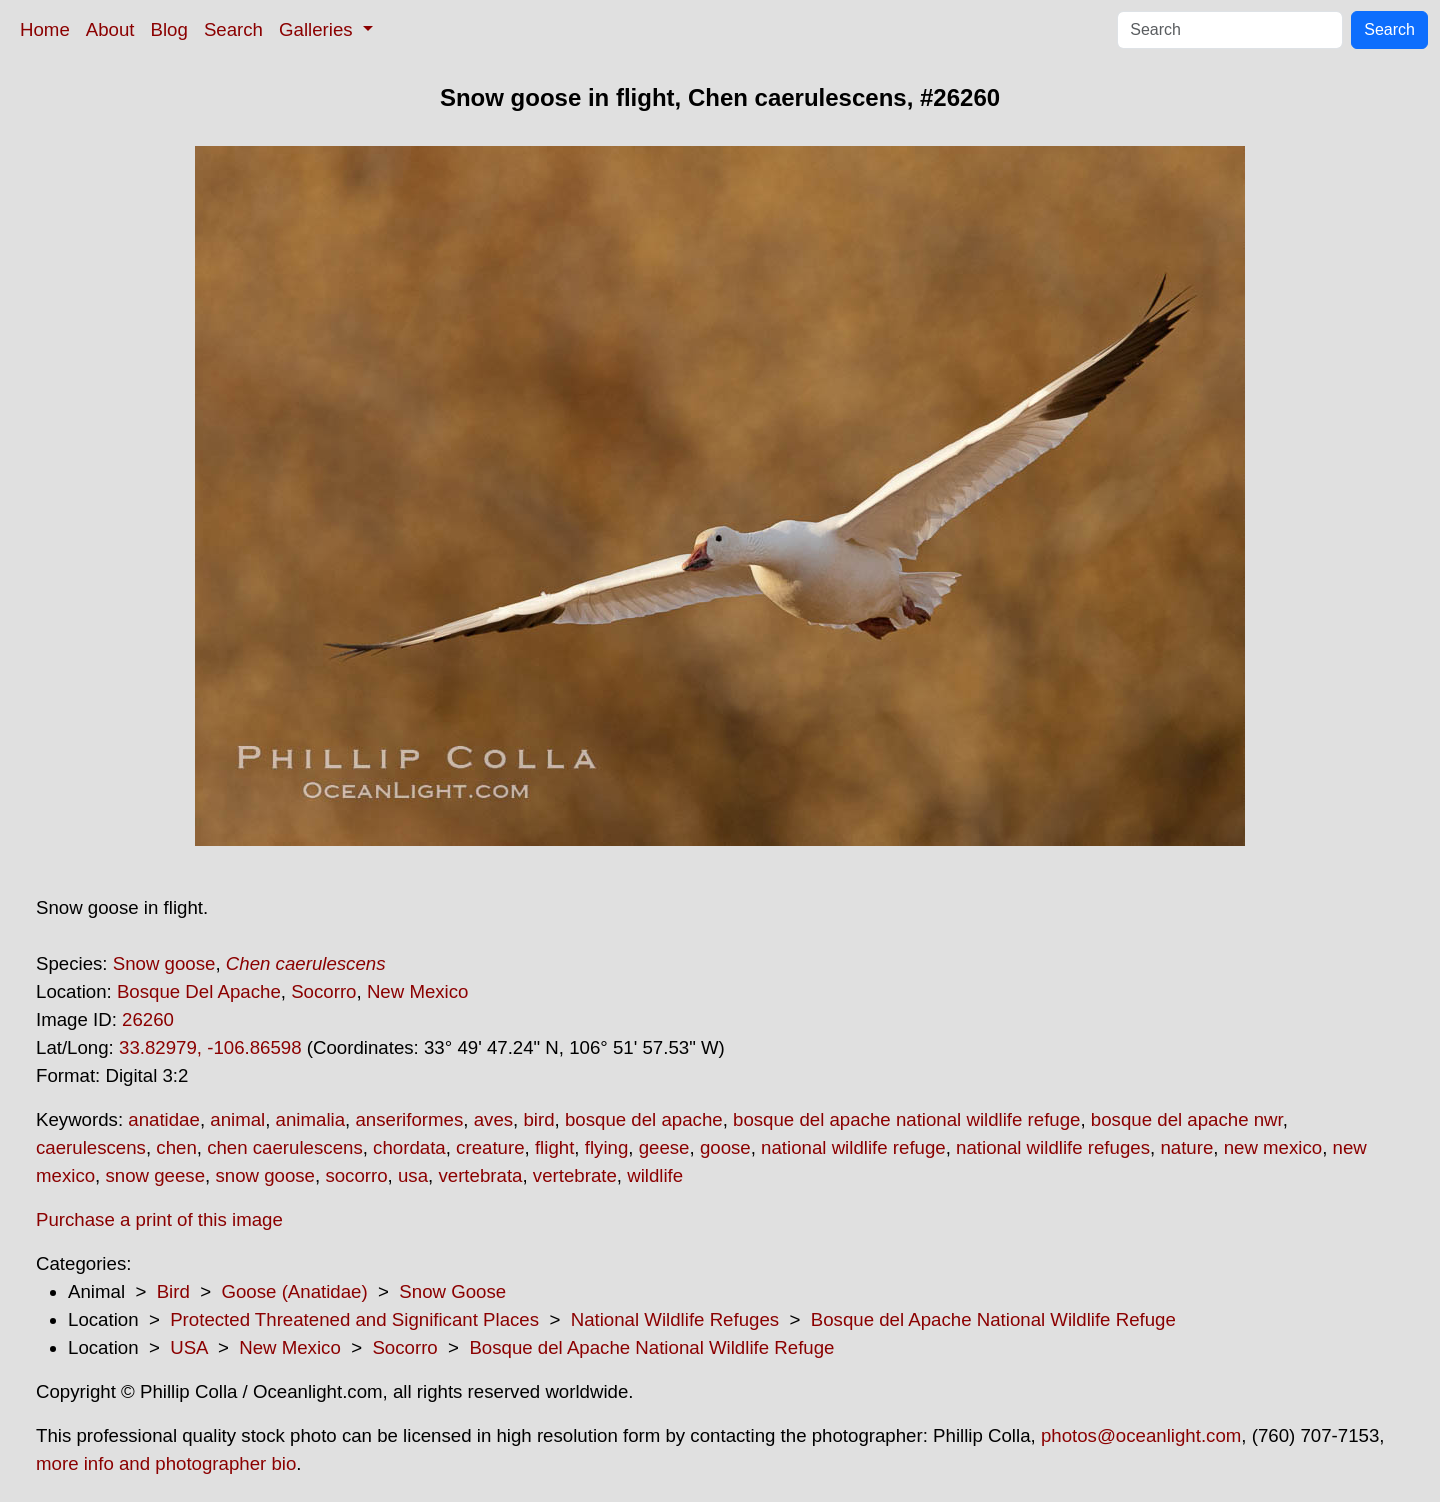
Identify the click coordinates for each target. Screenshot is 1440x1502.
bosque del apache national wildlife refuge (906, 1119)
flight (554, 1147)
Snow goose (164, 963)
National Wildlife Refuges (675, 1319)
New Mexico (418, 991)
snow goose (265, 1175)
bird (538, 1119)
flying (607, 1147)
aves (493, 1119)
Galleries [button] (318, 29)
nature (1186, 1147)
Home (45, 29)
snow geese (155, 1175)
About (110, 29)
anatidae (164, 1119)
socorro (356, 1175)
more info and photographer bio (166, 1463)
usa (413, 1175)
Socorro (323, 991)
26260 (148, 1019)
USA (188, 1347)
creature (490, 1147)
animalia (310, 1119)
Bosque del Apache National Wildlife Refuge (993, 1319)
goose (725, 1147)
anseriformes (409, 1119)
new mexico (1273, 1147)
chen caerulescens (285, 1147)
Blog (169, 29)
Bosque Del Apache (199, 991)
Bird (173, 1291)
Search (233, 29)
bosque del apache (644, 1119)
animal (237, 1119)
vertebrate (575, 1175)
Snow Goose (452, 1291)
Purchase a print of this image (159, 1219)
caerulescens (91, 1147)
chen (176, 1147)
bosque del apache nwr (1187, 1119)
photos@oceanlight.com (1141, 1435)
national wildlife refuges (1053, 1147)
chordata (409, 1147)
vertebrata (480, 1175)
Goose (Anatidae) (294, 1291)
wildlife (655, 1175)
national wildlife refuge (853, 1147)
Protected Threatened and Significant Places (354, 1319)
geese (664, 1147)
